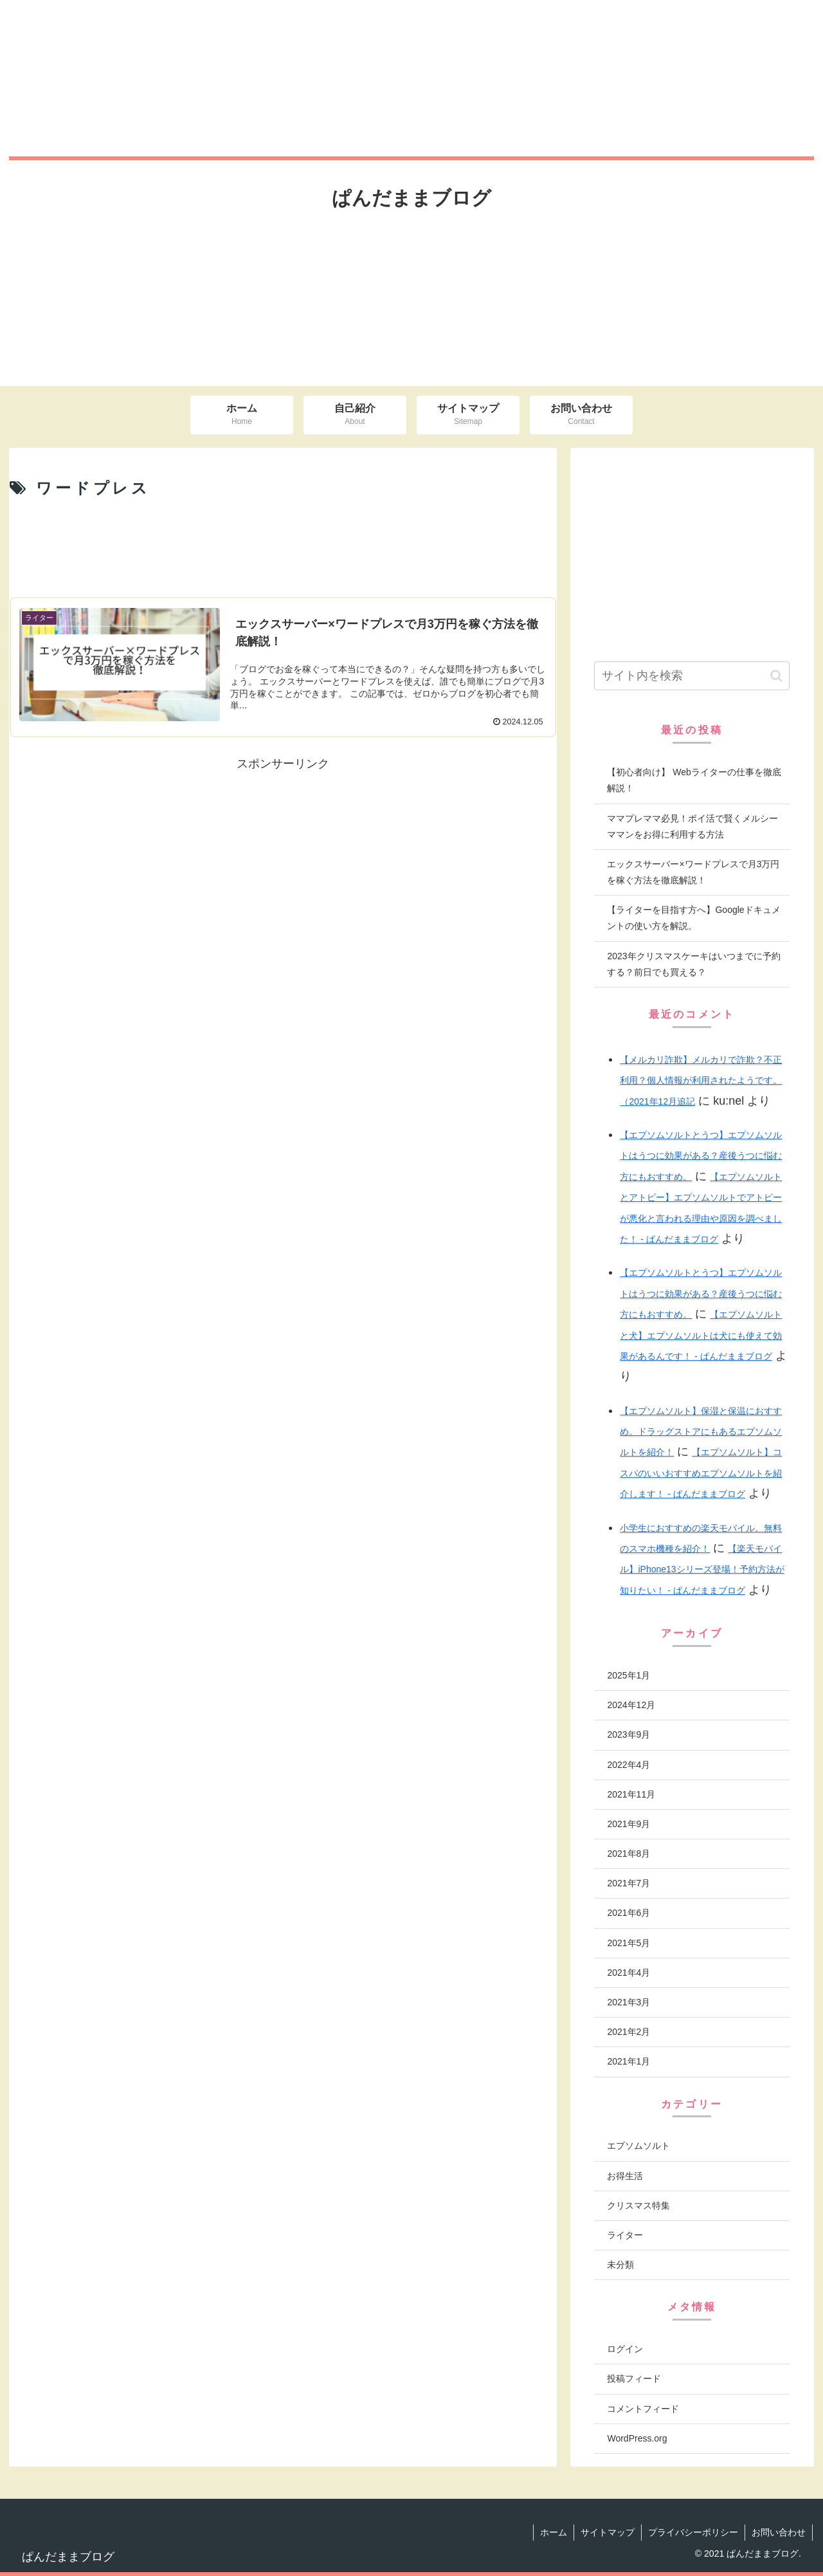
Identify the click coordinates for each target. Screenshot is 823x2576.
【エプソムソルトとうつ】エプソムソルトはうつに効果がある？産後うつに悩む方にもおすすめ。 (701, 1156)
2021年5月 (628, 1943)
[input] (691, 675)
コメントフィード (643, 2409)
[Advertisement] (283, 547)
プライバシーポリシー (693, 2532)
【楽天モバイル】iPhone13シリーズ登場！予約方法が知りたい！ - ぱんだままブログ (702, 1569)
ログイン (625, 2349)
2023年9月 (628, 1734)
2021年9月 (628, 1824)
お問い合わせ (779, 2532)
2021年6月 (628, 1913)
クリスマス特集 (638, 2205)
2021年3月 (628, 2002)
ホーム (553, 2532)
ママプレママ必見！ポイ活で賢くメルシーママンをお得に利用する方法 (692, 826)
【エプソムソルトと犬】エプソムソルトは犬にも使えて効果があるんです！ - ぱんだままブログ (701, 1335)
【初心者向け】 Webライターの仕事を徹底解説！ (694, 780)
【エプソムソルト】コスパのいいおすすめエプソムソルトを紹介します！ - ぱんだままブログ (701, 1473)
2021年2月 (628, 2032)
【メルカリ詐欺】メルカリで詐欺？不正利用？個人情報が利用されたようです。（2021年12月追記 (701, 1080)
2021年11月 (631, 1794)
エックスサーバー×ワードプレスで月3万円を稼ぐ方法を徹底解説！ (693, 872)
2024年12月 (631, 1705)
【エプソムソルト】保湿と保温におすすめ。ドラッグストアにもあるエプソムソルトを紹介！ (701, 1432)
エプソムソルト (638, 2145)
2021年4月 (628, 1972)
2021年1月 (628, 2061)
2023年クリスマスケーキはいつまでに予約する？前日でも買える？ (693, 964)
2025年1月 (628, 1675)
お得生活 (625, 2176)
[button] (776, 675)
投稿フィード (634, 2378)
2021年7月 (628, 1883)
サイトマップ (608, 2532)
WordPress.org (637, 2438)
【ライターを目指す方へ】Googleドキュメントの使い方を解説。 (693, 918)
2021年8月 (628, 1853)
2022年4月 (628, 1765)
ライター (625, 2235)
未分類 (620, 2264)
